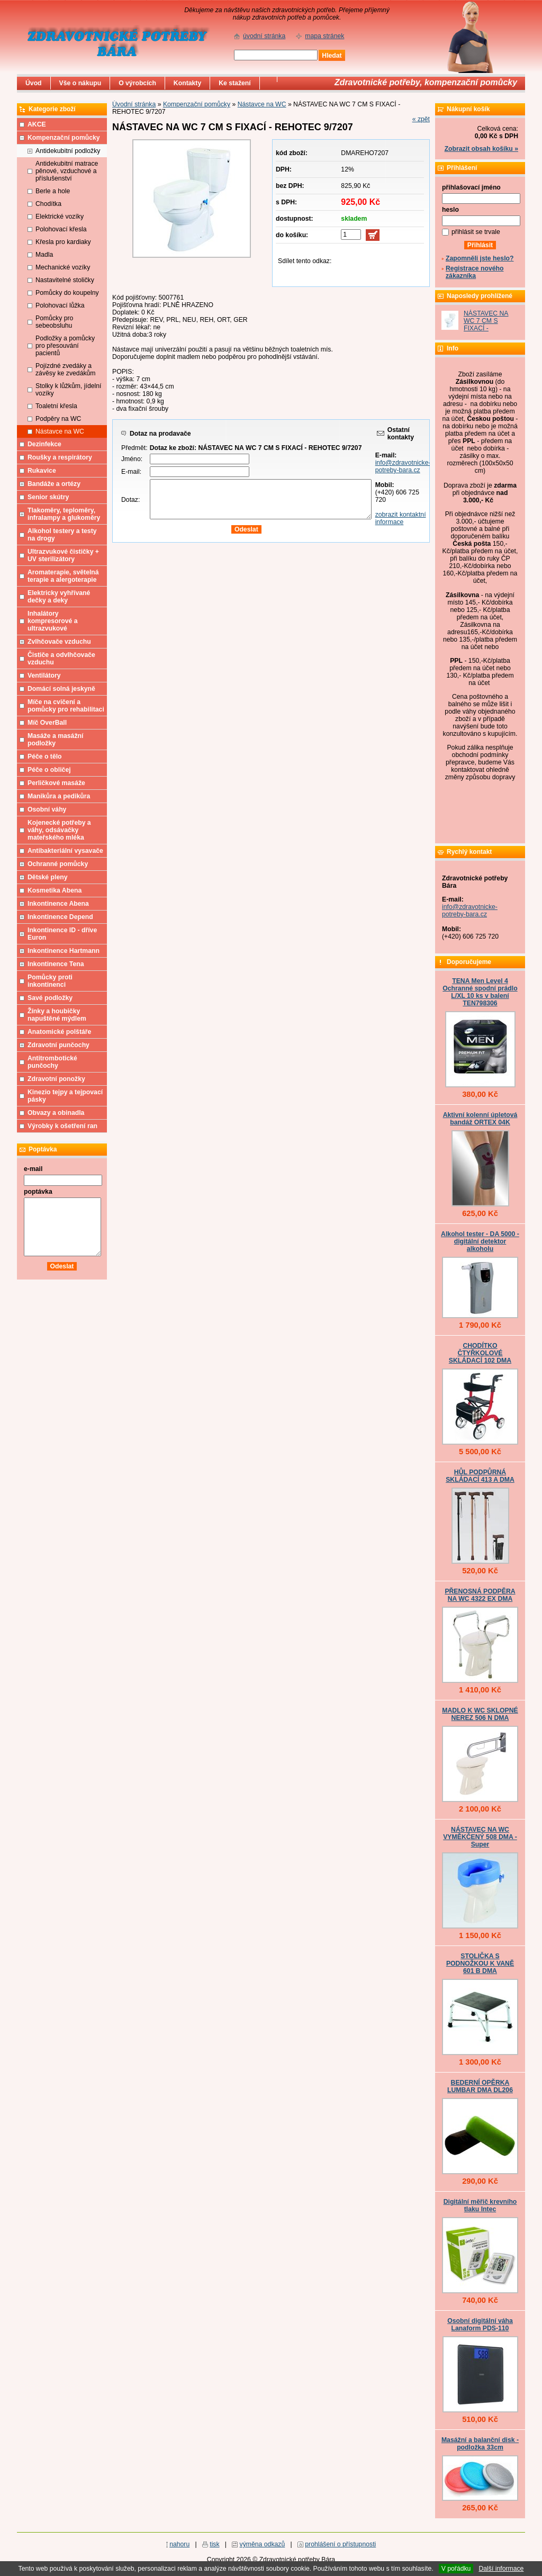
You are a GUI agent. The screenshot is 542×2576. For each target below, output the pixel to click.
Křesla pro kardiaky (63, 242)
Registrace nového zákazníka (474, 272)
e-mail (33, 1169)
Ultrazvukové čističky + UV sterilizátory (63, 555)
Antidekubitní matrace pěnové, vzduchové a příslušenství (66, 171)
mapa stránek (324, 36)
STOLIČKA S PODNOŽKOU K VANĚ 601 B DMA (480, 1963)
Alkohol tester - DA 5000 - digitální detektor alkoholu (480, 1241)
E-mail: (131, 471)
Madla (44, 254)
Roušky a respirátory (60, 457)
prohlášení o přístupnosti (340, 2544)
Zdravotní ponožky (56, 1079)
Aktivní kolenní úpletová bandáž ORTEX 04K (480, 1118)
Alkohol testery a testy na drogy (62, 534)
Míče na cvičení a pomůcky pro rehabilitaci (66, 705)
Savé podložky (50, 998)
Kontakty (187, 83)
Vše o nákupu (80, 83)
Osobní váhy (47, 809)
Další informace (500, 2568)
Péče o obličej (49, 769)
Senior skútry (48, 497)
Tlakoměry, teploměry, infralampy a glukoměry (64, 514)
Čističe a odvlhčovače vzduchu (61, 658)
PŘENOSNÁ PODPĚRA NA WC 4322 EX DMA (480, 1595)
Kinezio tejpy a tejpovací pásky (65, 1095)
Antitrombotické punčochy (52, 1062)
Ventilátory (44, 675)
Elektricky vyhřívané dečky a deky (59, 596)
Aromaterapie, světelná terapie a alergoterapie (63, 576)
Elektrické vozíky (59, 216)
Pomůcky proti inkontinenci (50, 981)
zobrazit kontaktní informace (400, 518)
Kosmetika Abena (55, 890)
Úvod (33, 83)
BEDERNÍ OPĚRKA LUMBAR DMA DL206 (480, 2086)
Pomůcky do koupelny (67, 292)
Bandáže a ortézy (54, 484)
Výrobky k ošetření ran (62, 1126)
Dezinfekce (44, 444)
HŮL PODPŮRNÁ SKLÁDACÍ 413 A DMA (480, 1476)
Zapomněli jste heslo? (480, 258)
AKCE (37, 124)
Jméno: (131, 459)
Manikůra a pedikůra (59, 796)
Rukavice (42, 470)
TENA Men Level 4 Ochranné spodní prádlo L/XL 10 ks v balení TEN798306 (479, 992)
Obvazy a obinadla (56, 1112)
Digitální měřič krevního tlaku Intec (480, 2205)
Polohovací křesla (61, 229)
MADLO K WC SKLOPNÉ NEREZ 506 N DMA (480, 1714)
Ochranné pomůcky (58, 864)
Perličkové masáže (56, 783)
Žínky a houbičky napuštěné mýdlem (57, 1014)
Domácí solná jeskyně (61, 688)
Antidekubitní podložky (67, 151)
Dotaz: (130, 499)
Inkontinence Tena (56, 964)
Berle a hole (52, 191)
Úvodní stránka (134, 104)
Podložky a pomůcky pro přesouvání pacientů (65, 346)
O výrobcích (137, 83)
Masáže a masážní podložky (55, 739)
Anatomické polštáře (59, 1031)
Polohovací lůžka (60, 305)
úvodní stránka (264, 36)
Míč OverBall (47, 722)
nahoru (179, 2544)
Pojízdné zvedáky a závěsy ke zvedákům (65, 369)
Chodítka (48, 204)
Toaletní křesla (56, 406)
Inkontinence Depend (60, 917)
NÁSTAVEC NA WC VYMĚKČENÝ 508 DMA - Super (480, 1837)
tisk (214, 2544)
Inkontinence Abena (58, 903)
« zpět (421, 119)
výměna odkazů (262, 2544)
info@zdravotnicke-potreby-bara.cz (403, 466)
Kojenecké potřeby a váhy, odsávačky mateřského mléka (59, 830)
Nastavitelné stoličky (64, 280)
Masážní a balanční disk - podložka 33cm (480, 2443)
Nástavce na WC (262, 104)
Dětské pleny (47, 877)
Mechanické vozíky (62, 267)
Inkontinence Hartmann (64, 950)
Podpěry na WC (58, 418)
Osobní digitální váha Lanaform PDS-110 (480, 2324)
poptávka (38, 1191)
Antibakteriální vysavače (65, 850)
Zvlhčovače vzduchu (59, 641)
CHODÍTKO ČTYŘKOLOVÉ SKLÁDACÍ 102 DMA (480, 1353)
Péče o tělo (45, 756)
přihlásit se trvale (475, 232)
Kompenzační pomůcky (196, 104)
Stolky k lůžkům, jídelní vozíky (68, 389)
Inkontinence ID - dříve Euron (62, 933)
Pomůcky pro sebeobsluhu (54, 321)
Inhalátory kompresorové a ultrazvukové (53, 621)
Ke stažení (235, 83)
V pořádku (456, 2568)
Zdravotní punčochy (58, 1045)
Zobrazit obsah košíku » (481, 148)
